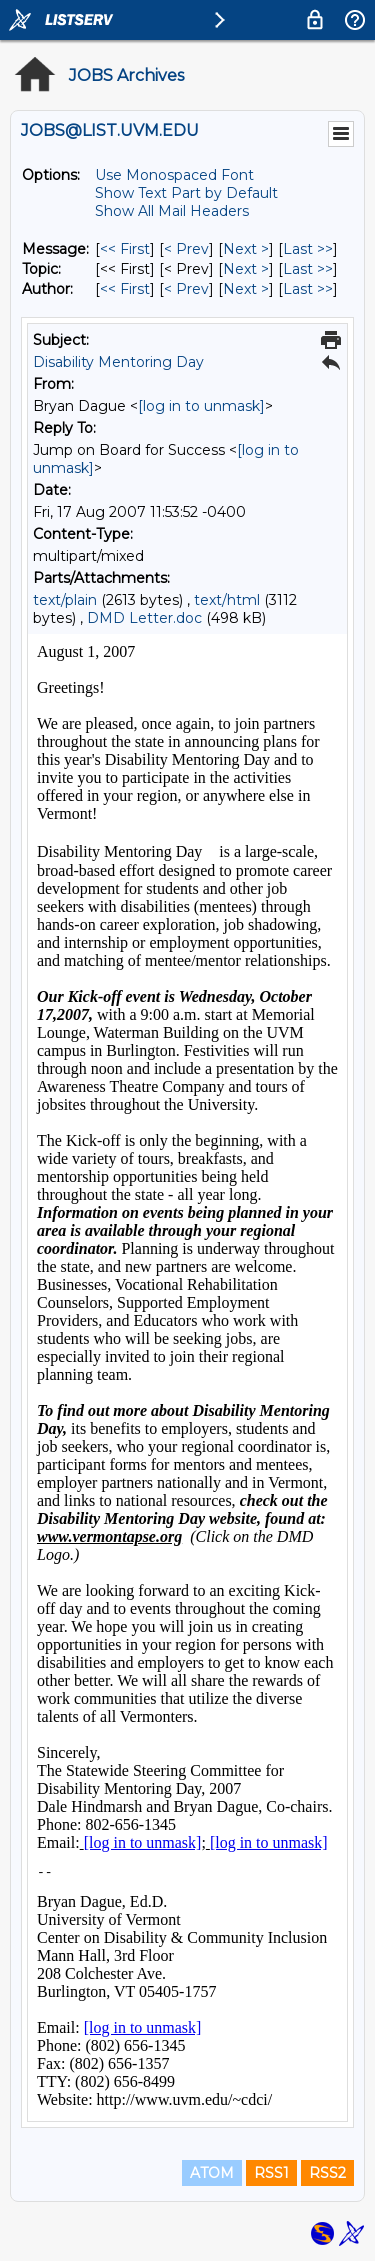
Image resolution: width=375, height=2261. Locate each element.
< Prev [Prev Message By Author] (186, 289)
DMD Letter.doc (144, 618)
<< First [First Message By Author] (125, 289)
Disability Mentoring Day (118, 362)
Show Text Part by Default (186, 193)
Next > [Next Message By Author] (246, 289)
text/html (227, 600)
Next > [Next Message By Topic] (246, 269)
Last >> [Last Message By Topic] (308, 269)
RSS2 (327, 2173)
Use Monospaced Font (174, 175)
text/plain (65, 600)
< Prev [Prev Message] (186, 249)
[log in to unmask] (201, 406)
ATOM (212, 2173)
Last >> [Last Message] (308, 249)
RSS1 (271, 2173)
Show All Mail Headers (172, 211)
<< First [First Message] (125, 249)
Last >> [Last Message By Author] (308, 289)
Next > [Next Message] (246, 249)
